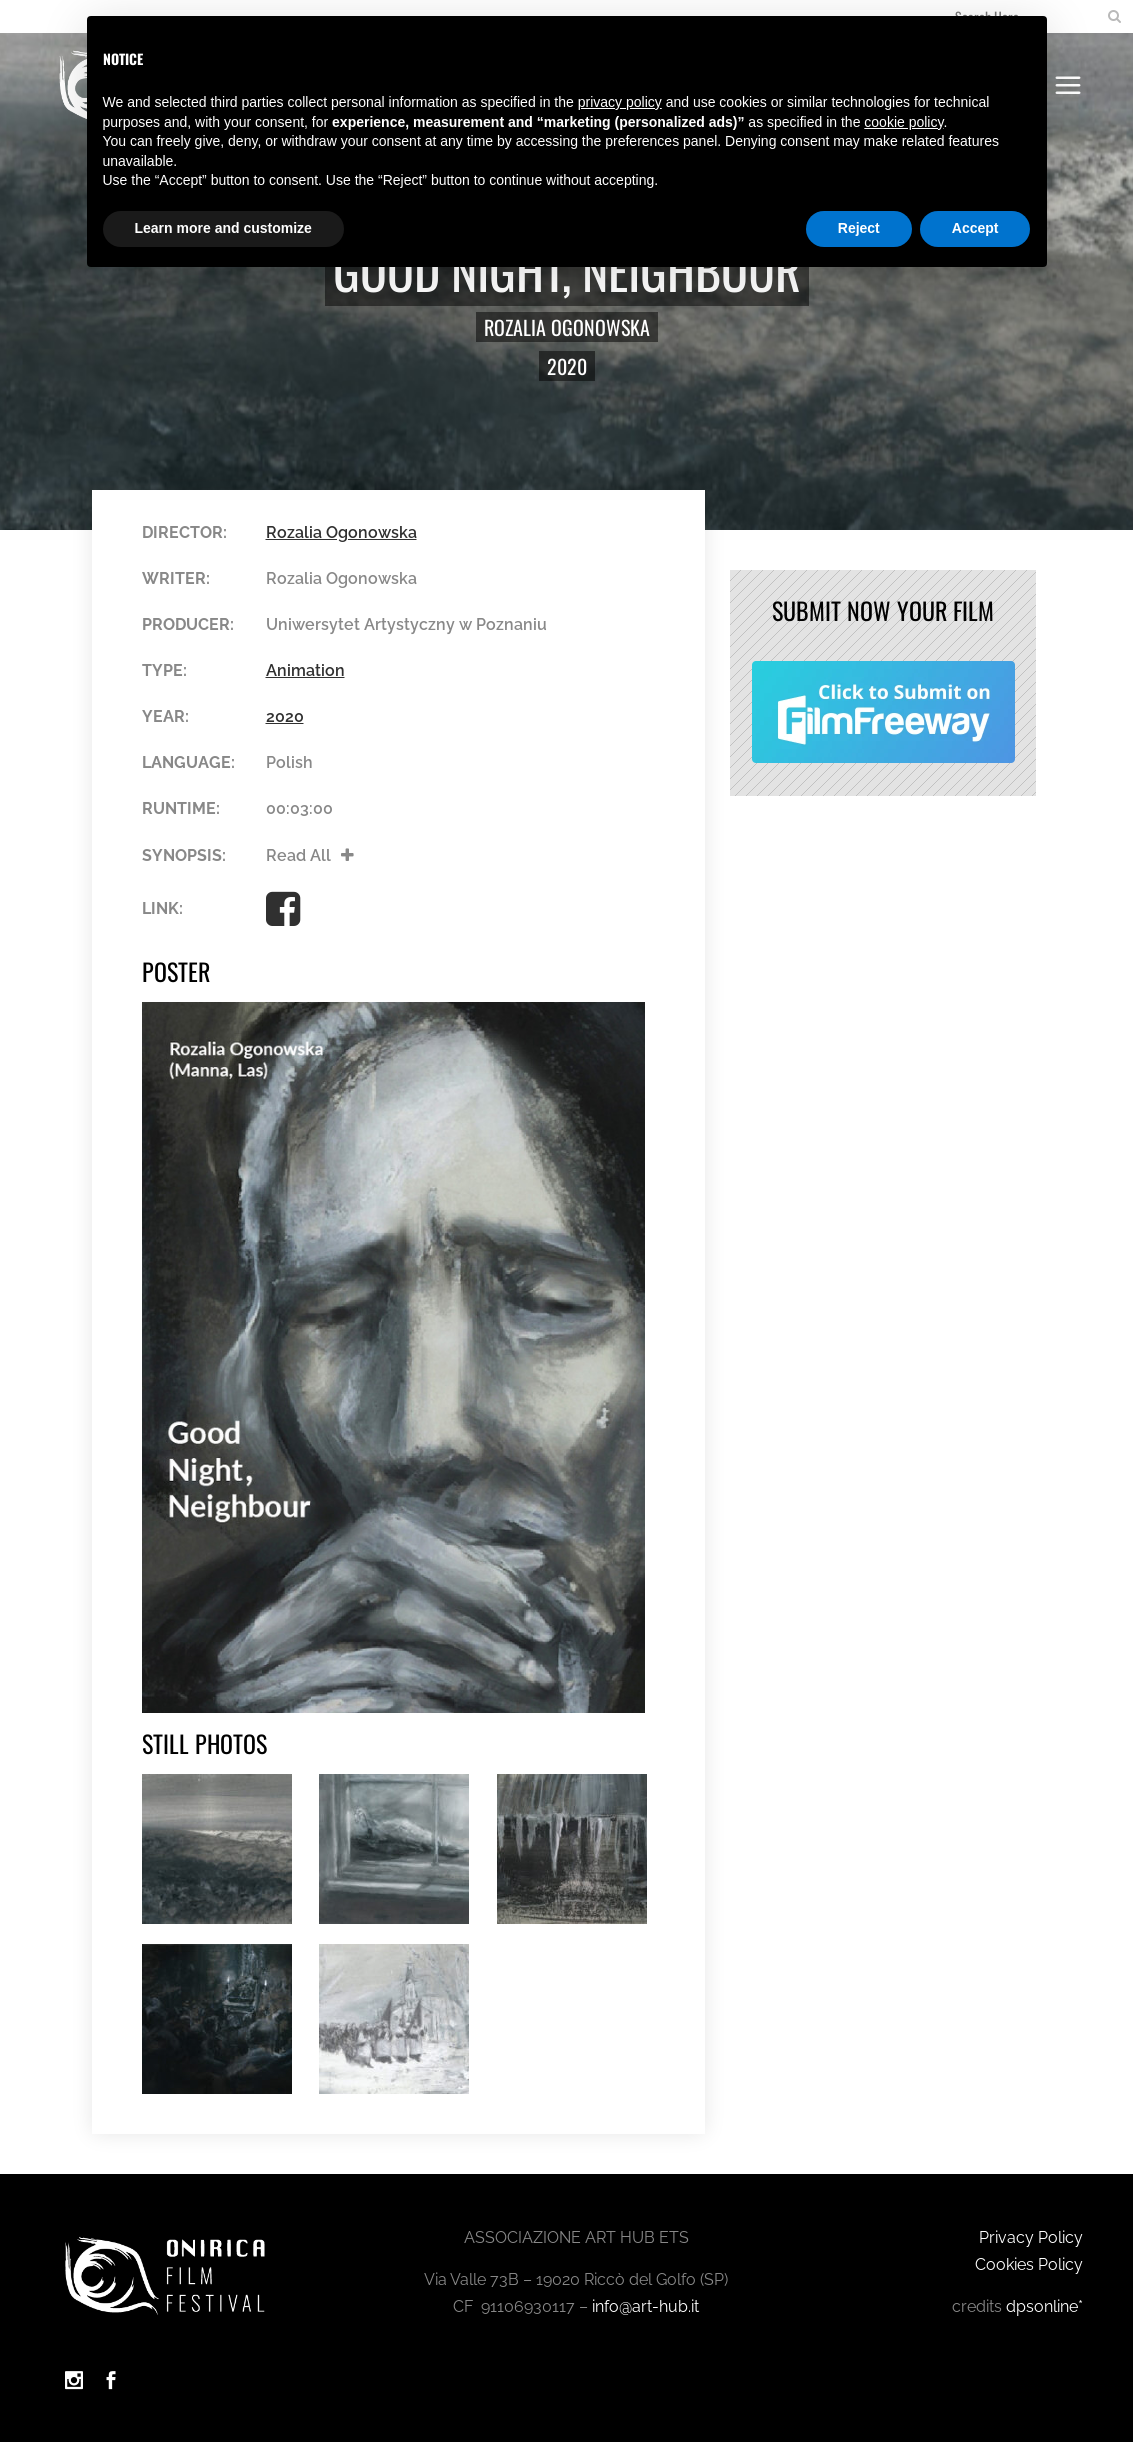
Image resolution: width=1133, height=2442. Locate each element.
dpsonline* (1044, 2306)
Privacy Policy (1031, 2237)
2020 (567, 366)
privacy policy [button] (620, 102)
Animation (305, 670)
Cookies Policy (1029, 2264)
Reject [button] (859, 228)
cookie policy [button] (903, 122)
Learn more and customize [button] (223, 228)
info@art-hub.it (645, 2306)
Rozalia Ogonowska (567, 327)
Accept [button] (975, 228)
